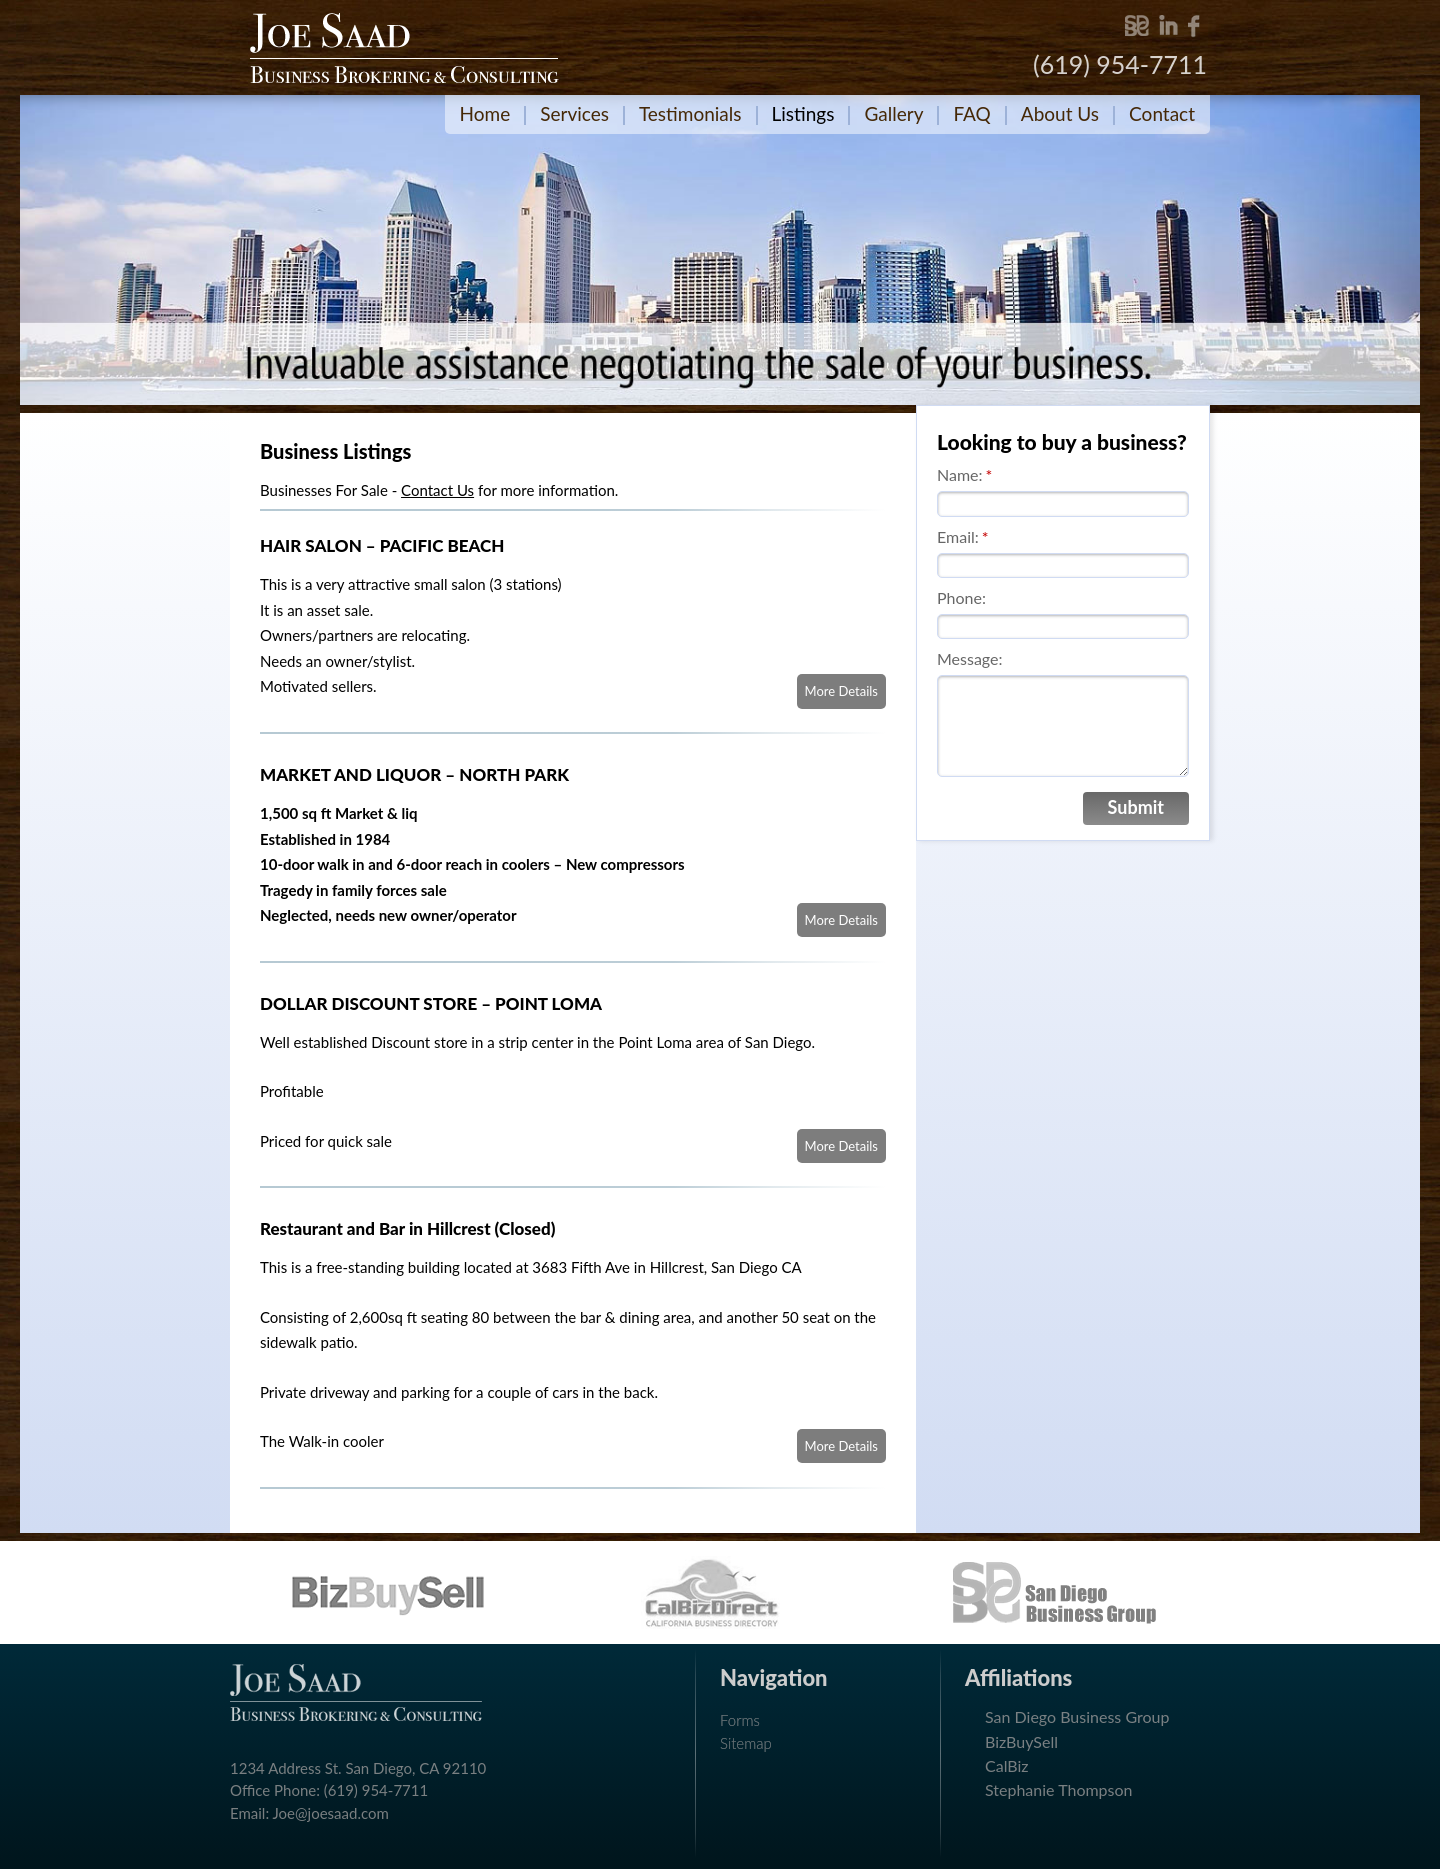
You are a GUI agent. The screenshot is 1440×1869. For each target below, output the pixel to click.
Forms (740, 1720)
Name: (964, 474)
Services (574, 113)
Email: (963, 536)
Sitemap (746, 1743)
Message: (970, 658)
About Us (1060, 113)
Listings (803, 113)
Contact (1162, 113)
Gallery (893, 113)
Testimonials (690, 113)
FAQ (971, 113)
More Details (841, 691)
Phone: (961, 597)
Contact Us (437, 490)
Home (485, 113)
